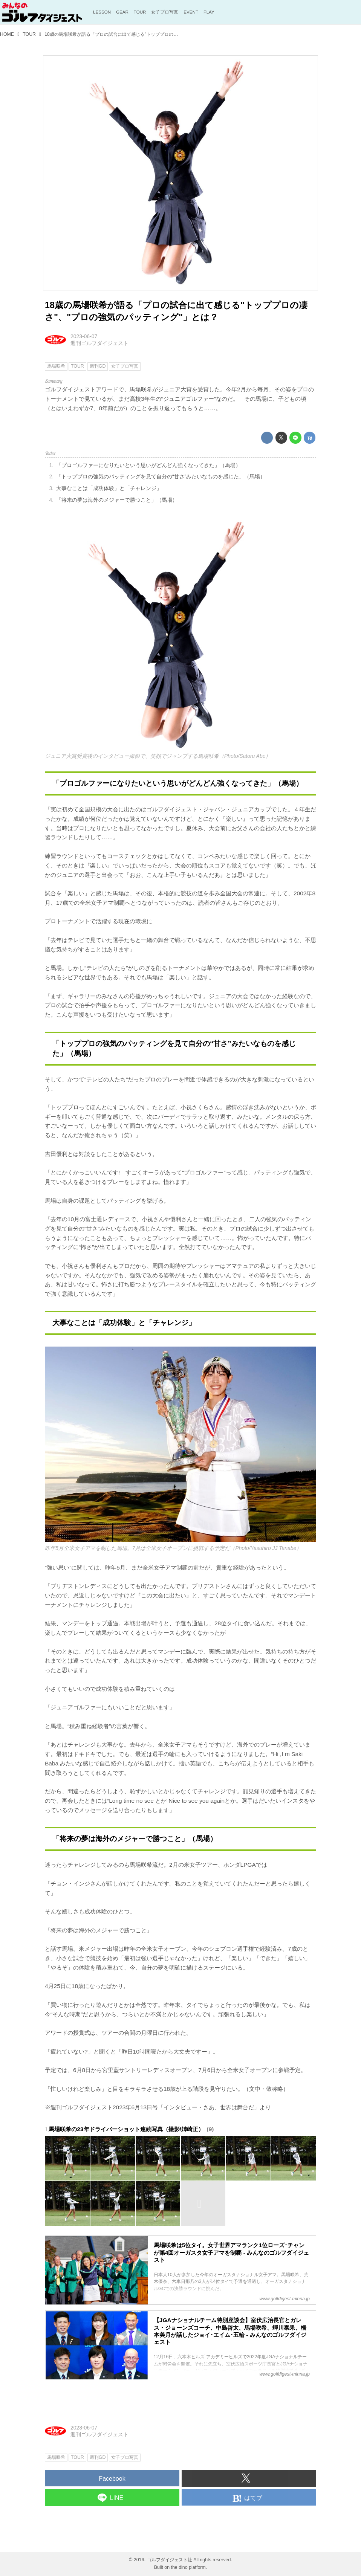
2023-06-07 (83, 336)
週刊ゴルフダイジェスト (99, 343)
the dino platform (188, 2567)
